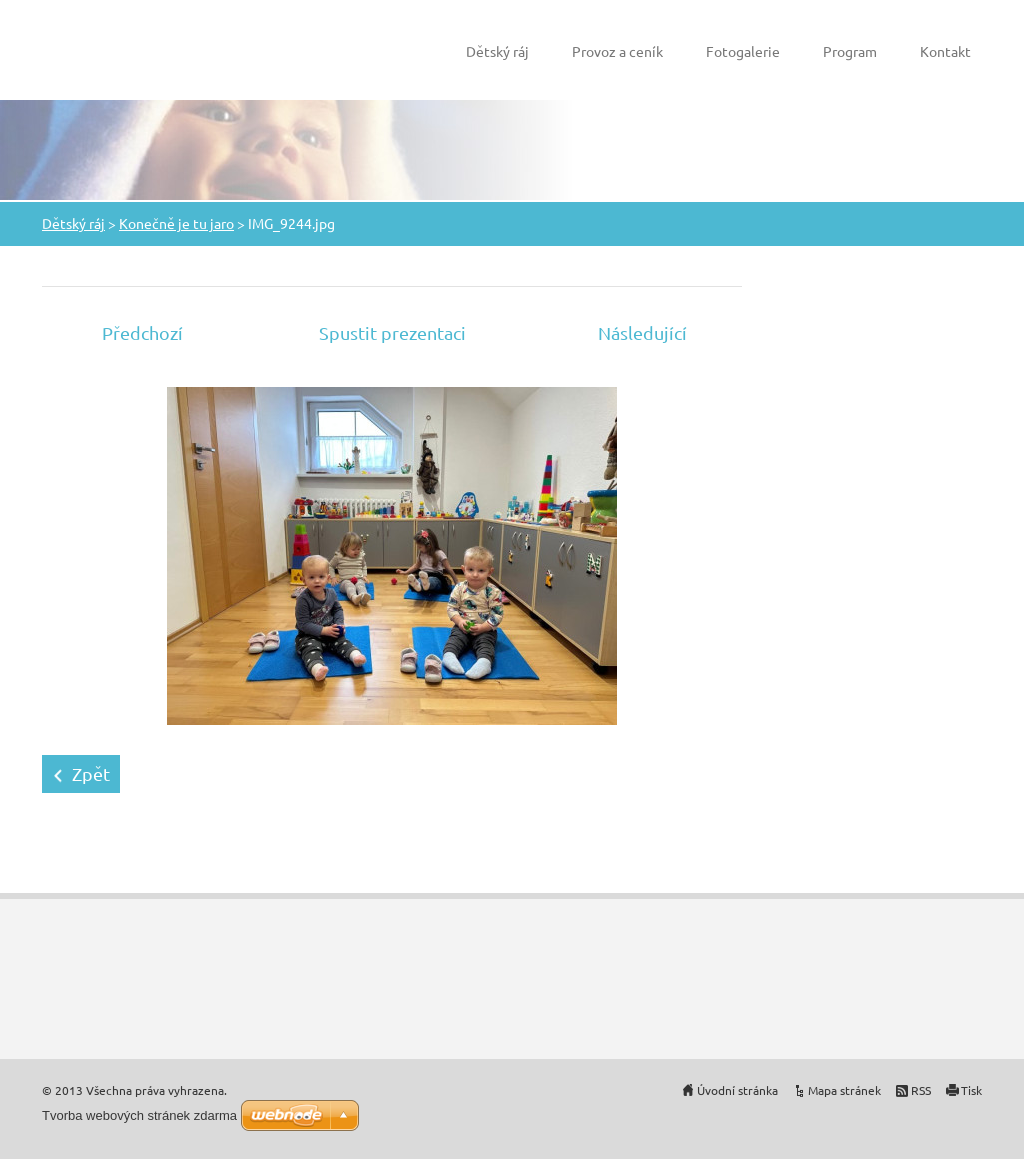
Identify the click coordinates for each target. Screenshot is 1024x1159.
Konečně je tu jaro (176, 223)
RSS (921, 1090)
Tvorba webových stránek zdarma (139, 1115)
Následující (642, 332)
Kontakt (945, 51)
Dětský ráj (497, 51)
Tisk (971, 1090)
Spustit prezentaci (392, 332)
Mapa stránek (844, 1090)
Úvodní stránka (737, 1090)
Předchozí (142, 332)
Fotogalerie (743, 51)
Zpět (91, 773)
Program (850, 51)
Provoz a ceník (617, 51)
